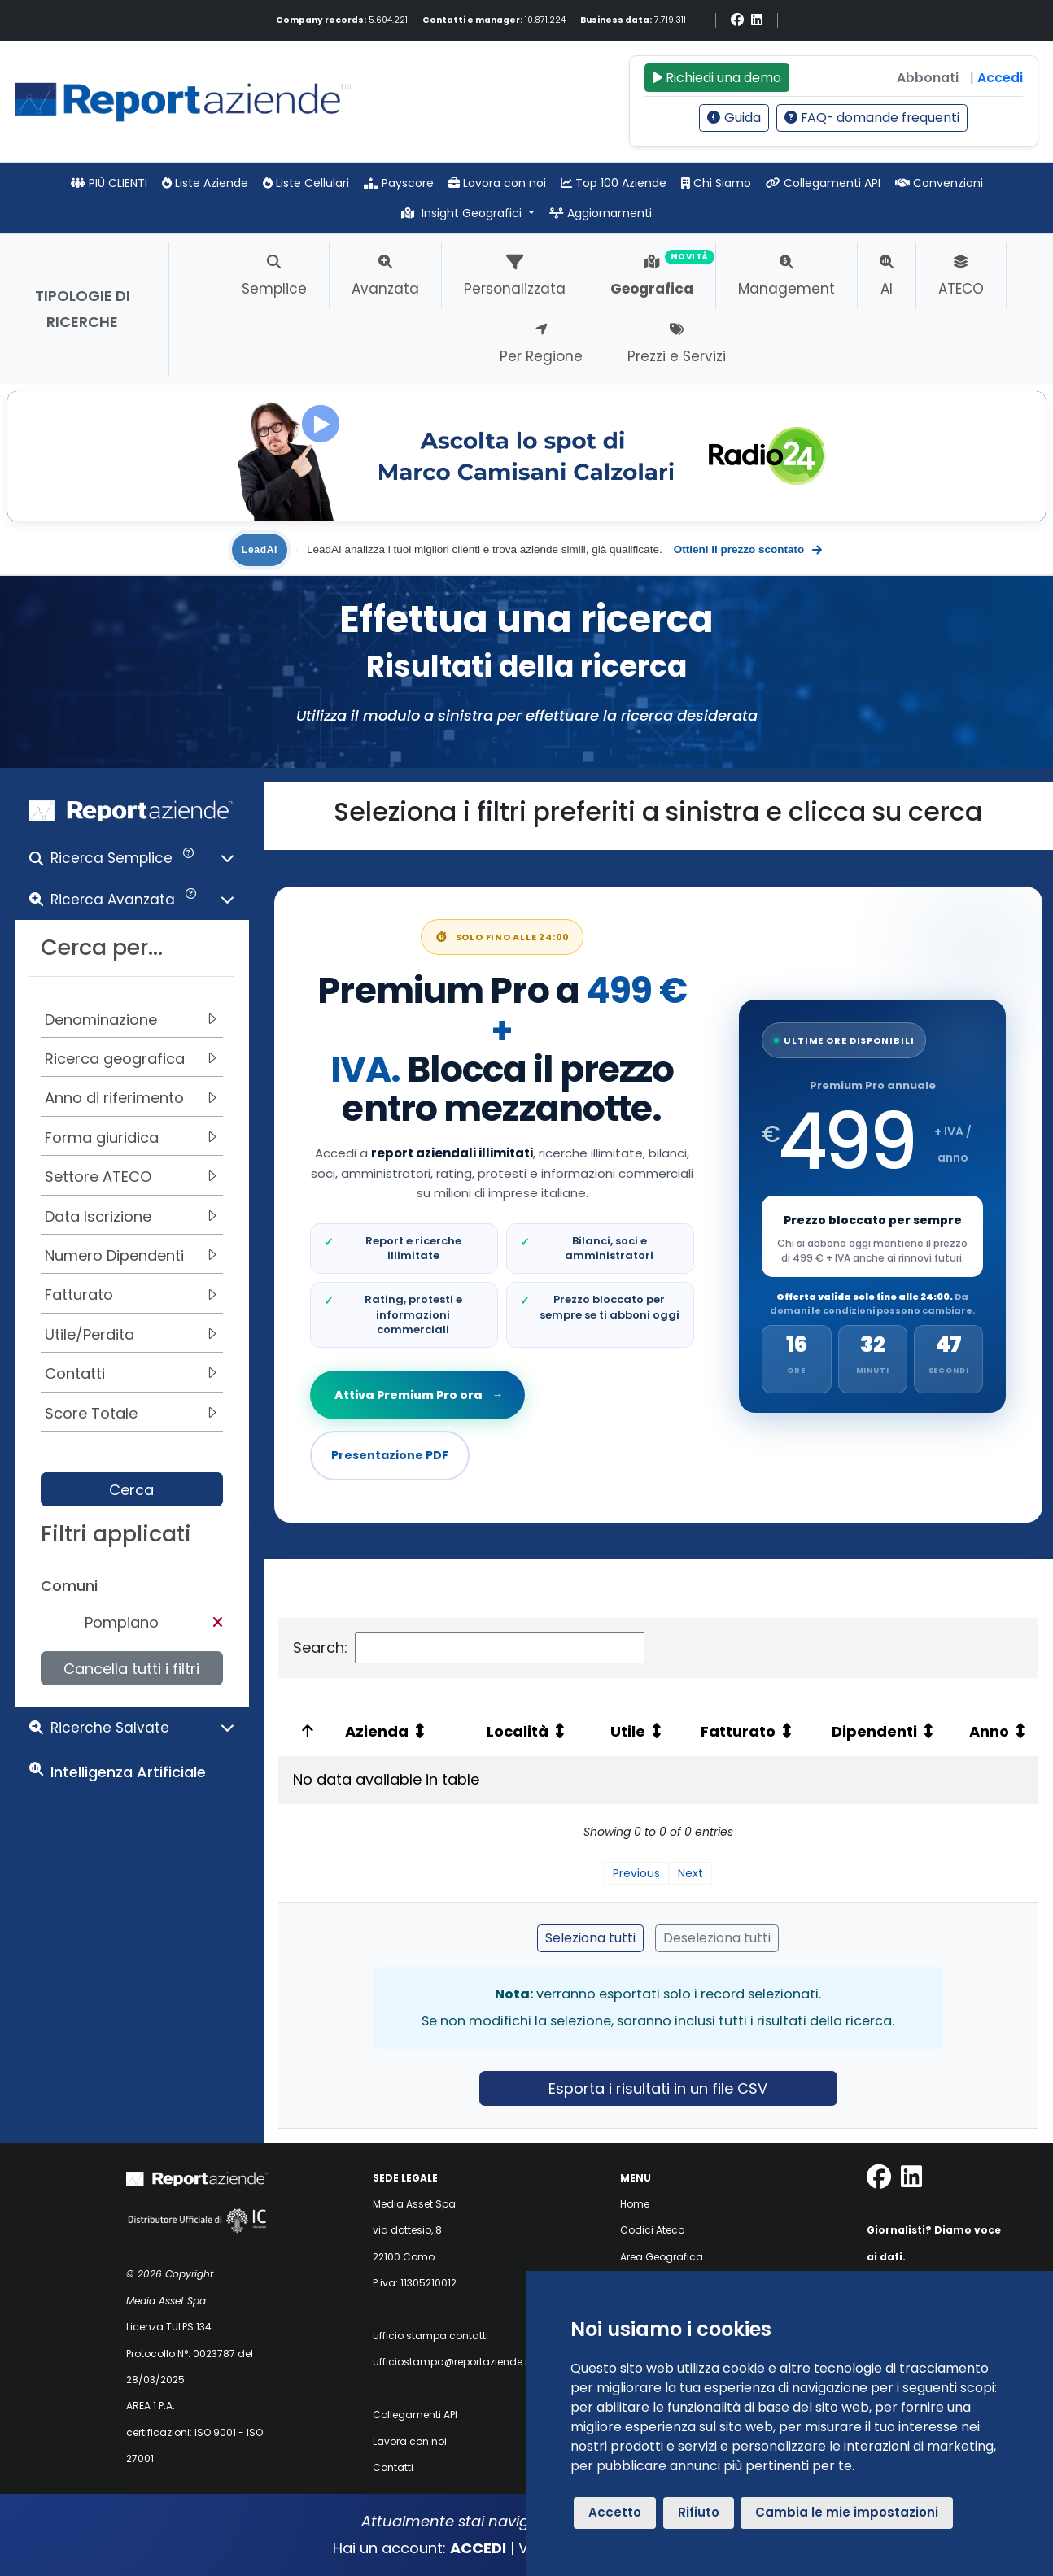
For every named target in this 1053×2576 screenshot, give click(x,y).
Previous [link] (636, 1873)
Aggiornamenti (600, 213)
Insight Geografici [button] (463, 213)
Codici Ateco (652, 2230)
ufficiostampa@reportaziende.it (452, 2362)
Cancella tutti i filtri (131, 1668)
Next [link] (690, 1873)
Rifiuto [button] (698, 2512)
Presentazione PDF (389, 1455)
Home (634, 2204)
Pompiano (122, 1622)
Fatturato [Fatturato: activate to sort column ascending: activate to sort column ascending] (738, 1731)
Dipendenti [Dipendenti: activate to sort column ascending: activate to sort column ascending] (874, 1731)
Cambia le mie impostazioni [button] (846, 2512)
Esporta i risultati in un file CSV (657, 2088)
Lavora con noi (497, 183)
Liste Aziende (205, 183)
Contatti (393, 2467)
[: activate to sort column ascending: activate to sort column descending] (304, 1731)
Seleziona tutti (590, 1938)
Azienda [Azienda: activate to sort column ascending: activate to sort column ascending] (377, 1731)
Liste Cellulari (306, 183)
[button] (132, 861)
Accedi (1000, 77)
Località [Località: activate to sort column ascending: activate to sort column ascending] (517, 1731)
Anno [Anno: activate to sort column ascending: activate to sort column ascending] (989, 1731)
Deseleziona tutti (717, 1938)
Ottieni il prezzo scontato (748, 549)
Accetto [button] (614, 2512)
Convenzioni (939, 183)
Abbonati (928, 77)
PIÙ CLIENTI (109, 183)
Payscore (399, 183)
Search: (468, 1647)
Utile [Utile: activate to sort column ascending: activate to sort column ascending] (627, 1731)
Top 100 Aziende (613, 183)
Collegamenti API (823, 183)
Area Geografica (661, 2257)
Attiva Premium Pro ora (417, 1395)
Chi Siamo (716, 183)
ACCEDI (478, 2548)
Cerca (131, 1490)
